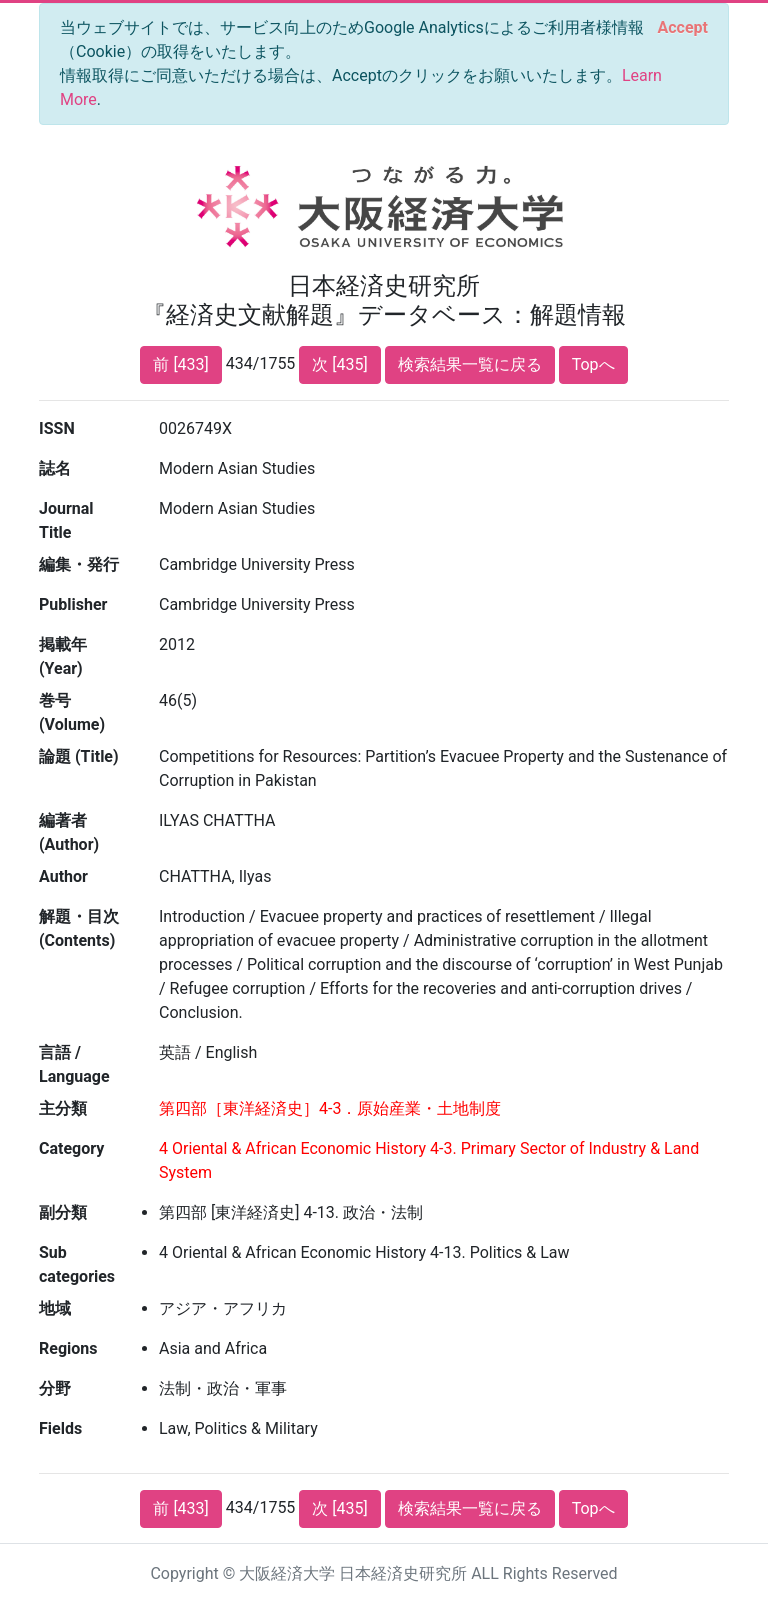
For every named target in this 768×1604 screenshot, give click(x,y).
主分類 (63, 1108)
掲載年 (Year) (63, 656)
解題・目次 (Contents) (79, 928)
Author (63, 876)
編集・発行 (79, 564)
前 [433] (180, 364)
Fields (60, 1428)
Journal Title (66, 520)
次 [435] (339, 364)
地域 (55, 1308)
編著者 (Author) (69, 832)
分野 (55, 1388)
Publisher (73, 604)
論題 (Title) (79, 756)
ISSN (57, 428)
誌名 (55, 468)
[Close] (683, 28)
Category (71, 1148)
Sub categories (77, 1264)
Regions (68, 1348)
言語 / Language (74, 1064)
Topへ (593, 364)
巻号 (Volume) (72, 712)
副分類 (63, 1212)
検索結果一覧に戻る (470, 364)
